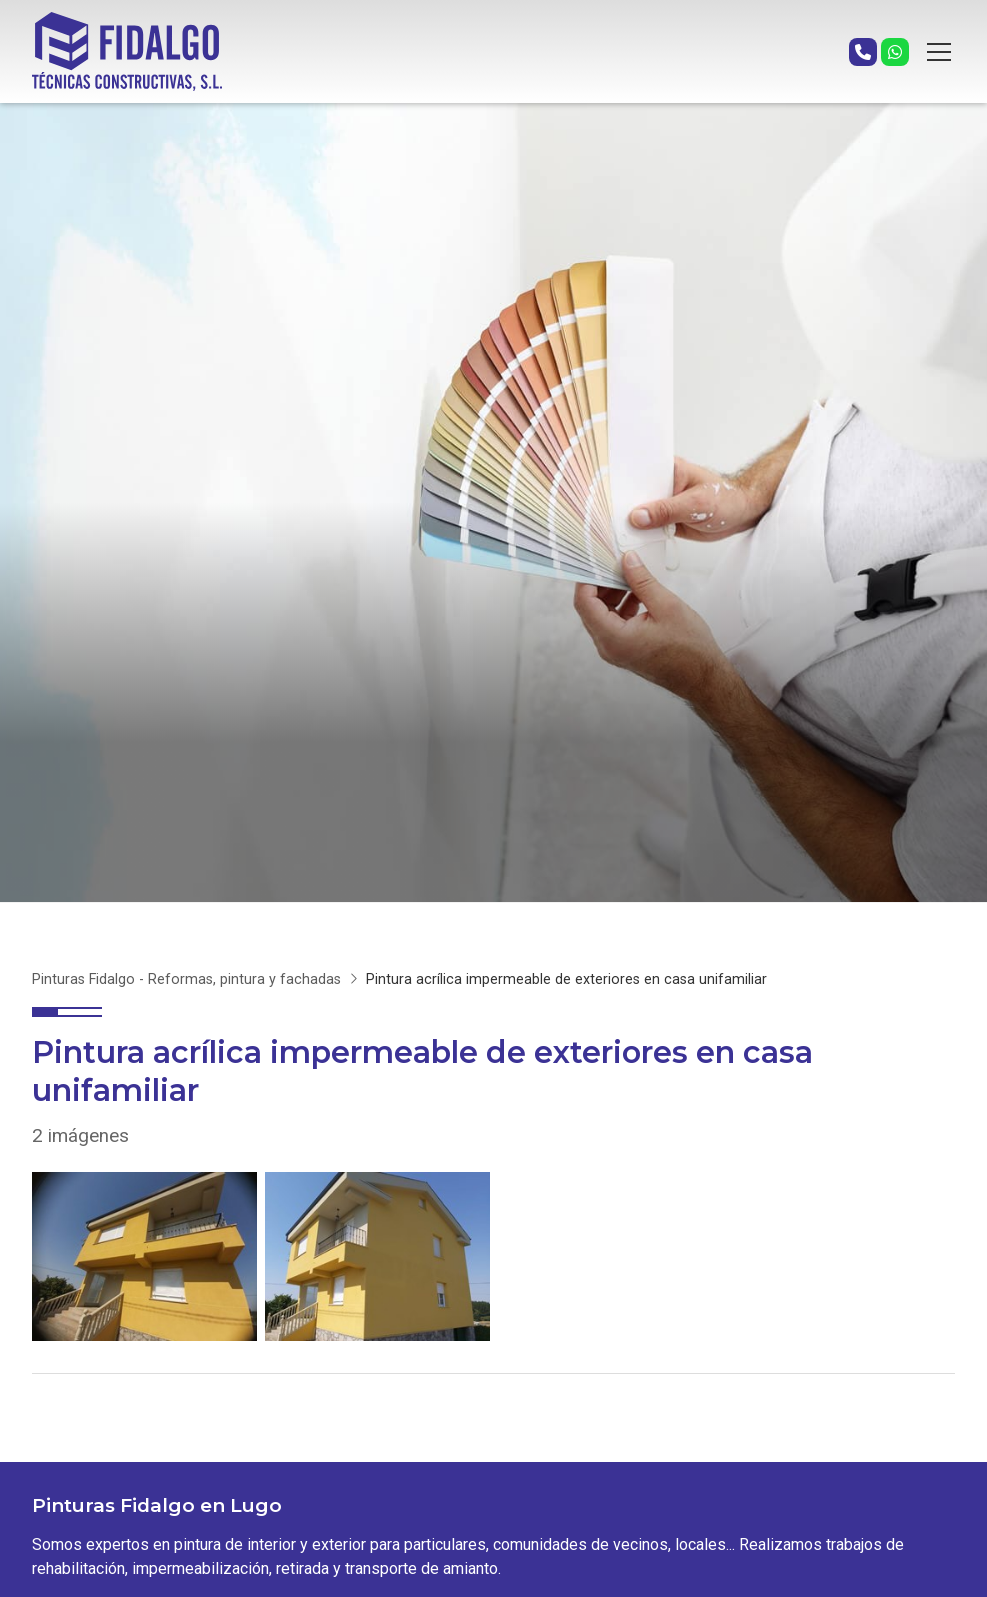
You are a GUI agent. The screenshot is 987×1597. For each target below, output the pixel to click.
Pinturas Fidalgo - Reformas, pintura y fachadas (186, 979)
